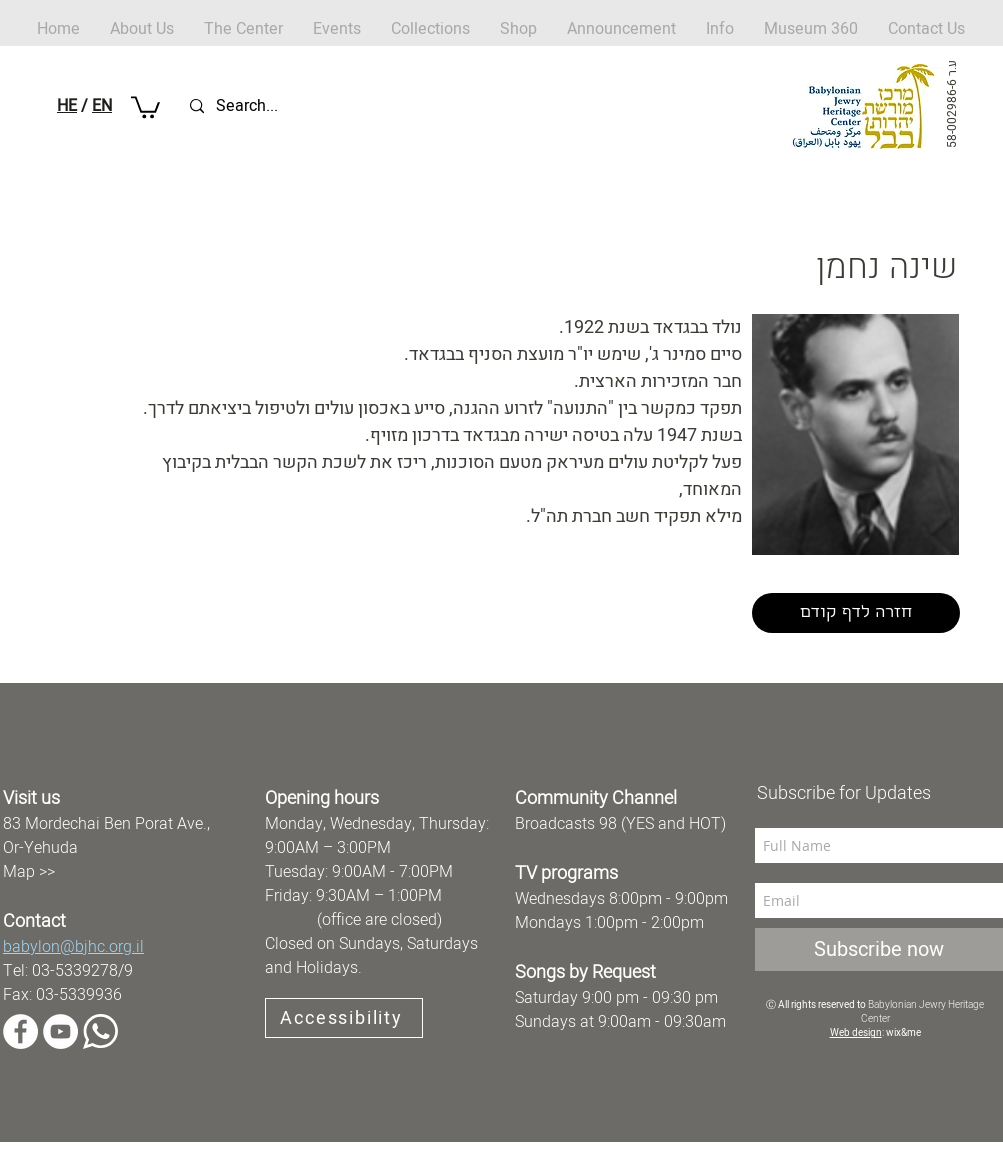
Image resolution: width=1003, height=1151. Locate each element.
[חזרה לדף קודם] (856, 613)
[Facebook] (20, 1031)
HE (67, 106)
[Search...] (284, 106)
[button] (518, 29)
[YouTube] (60, 1031)
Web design (856, 1033)
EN (102, 106)
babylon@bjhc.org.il (73, 947)
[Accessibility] (344, 1018)
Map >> (29, 872)
